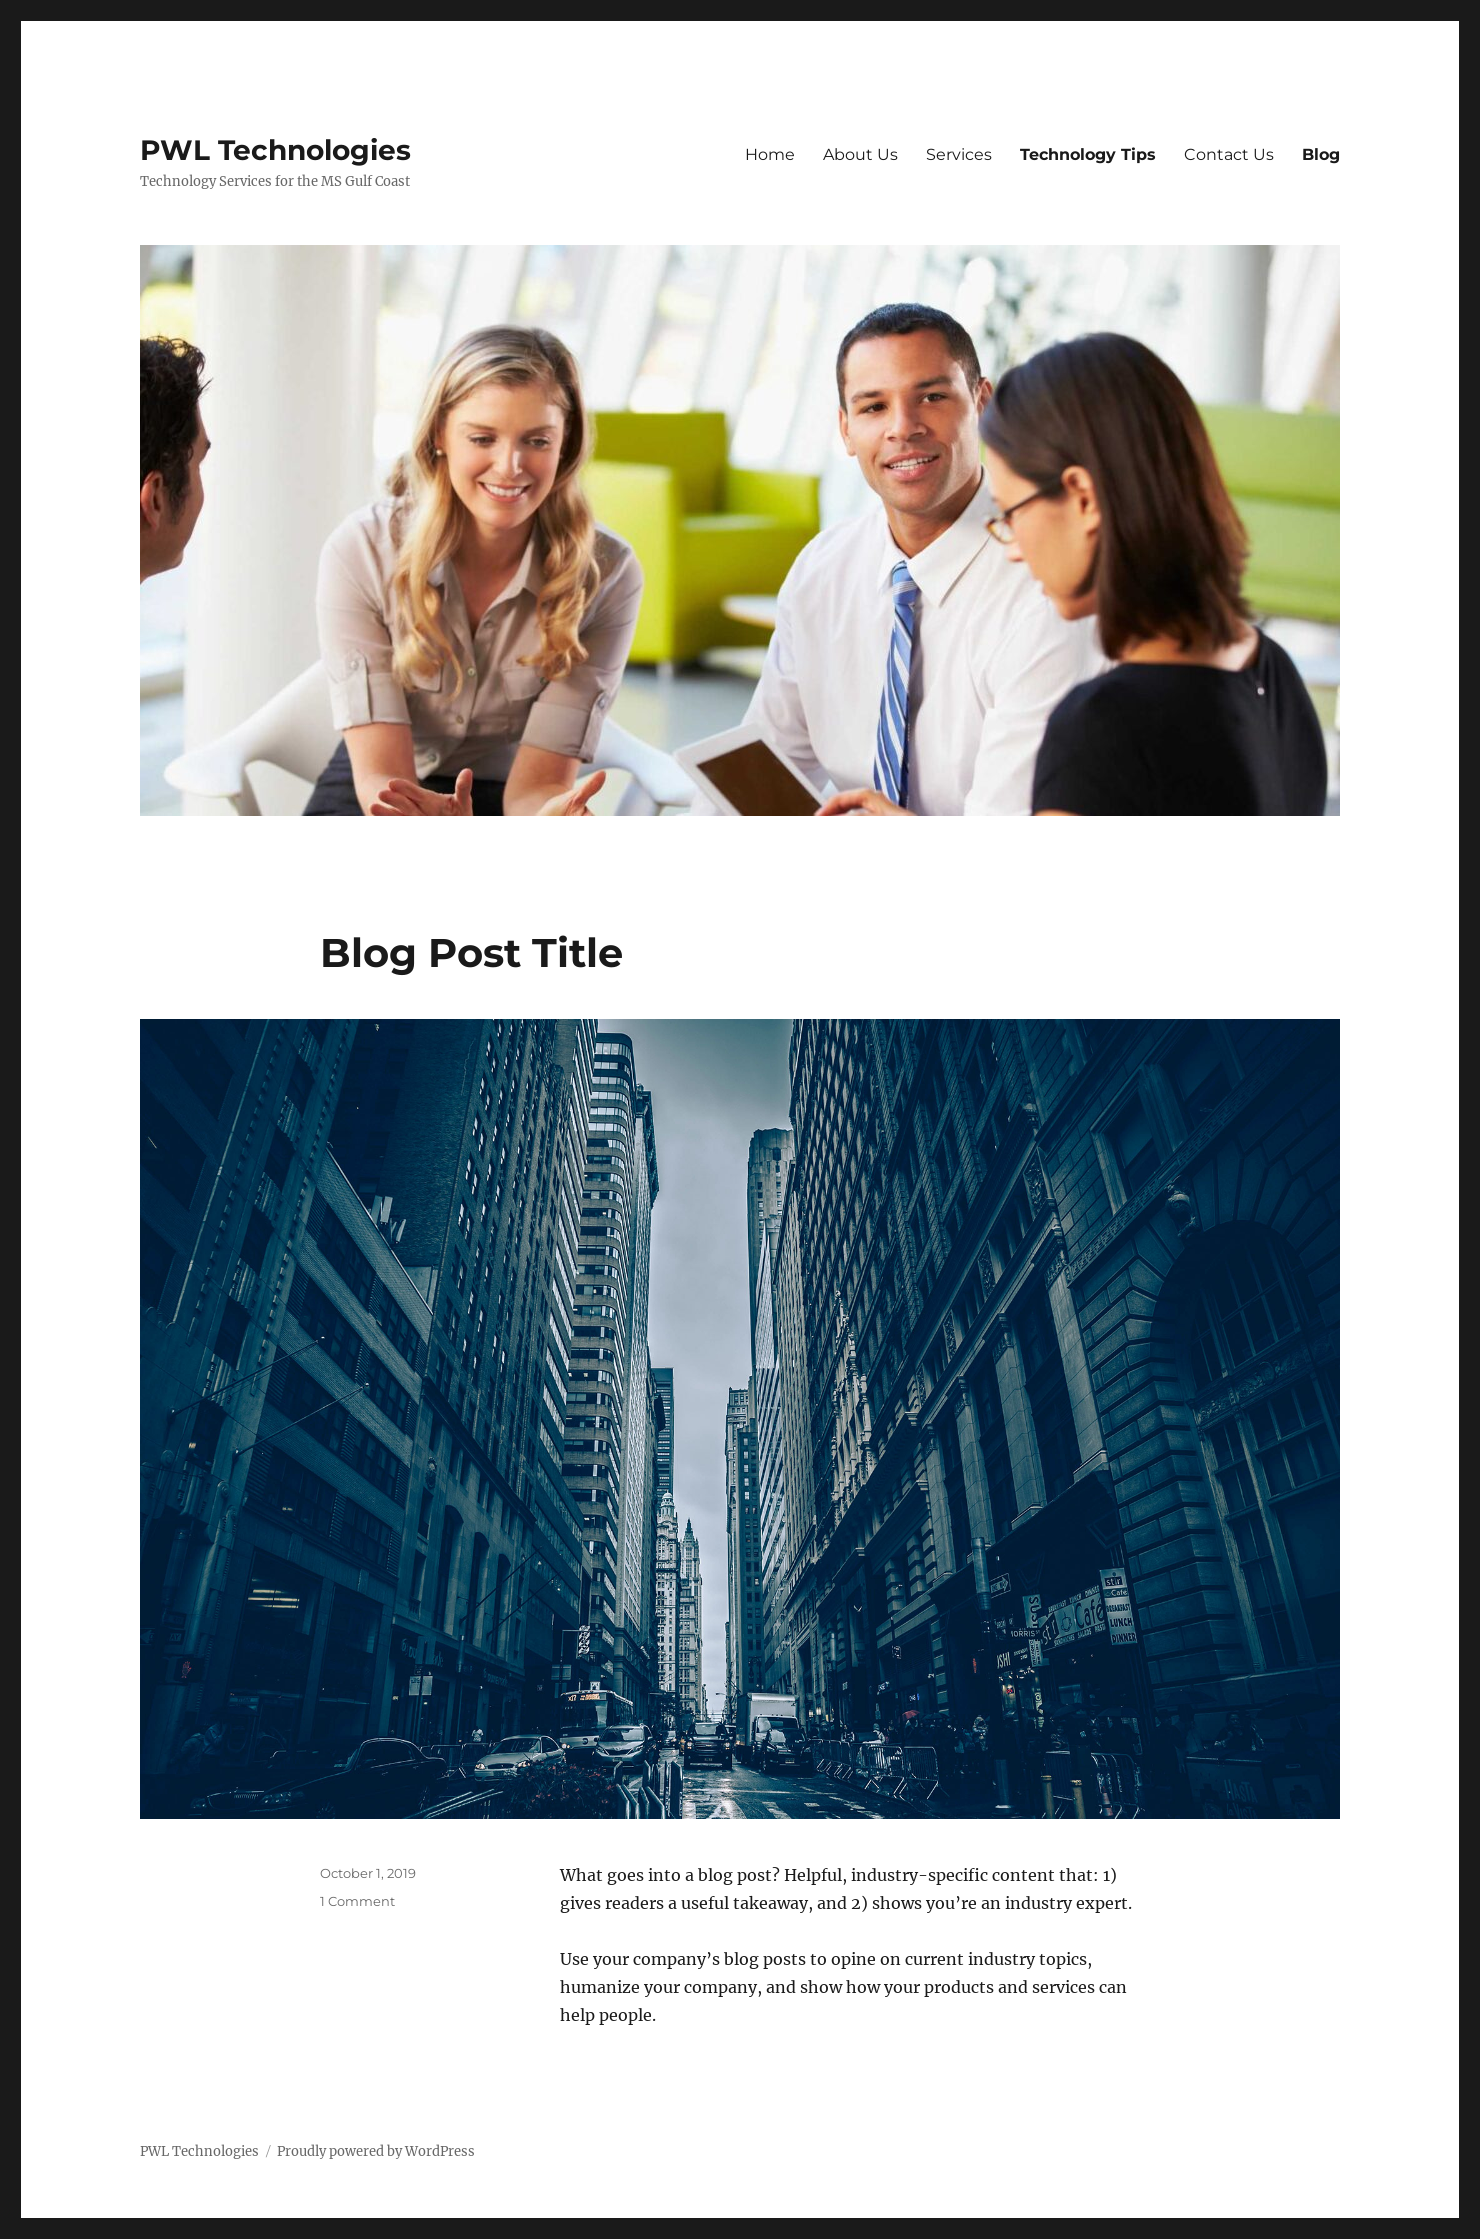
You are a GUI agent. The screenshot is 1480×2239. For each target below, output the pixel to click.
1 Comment (357, 1901)
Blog (1321, 154)
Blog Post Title (471, 952)
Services (959, 154)
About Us (860, 154)
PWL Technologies (275, 150)
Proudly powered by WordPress (376, 2151)
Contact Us (1229, 154)
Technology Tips (1088, 154)
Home (770, 154)
